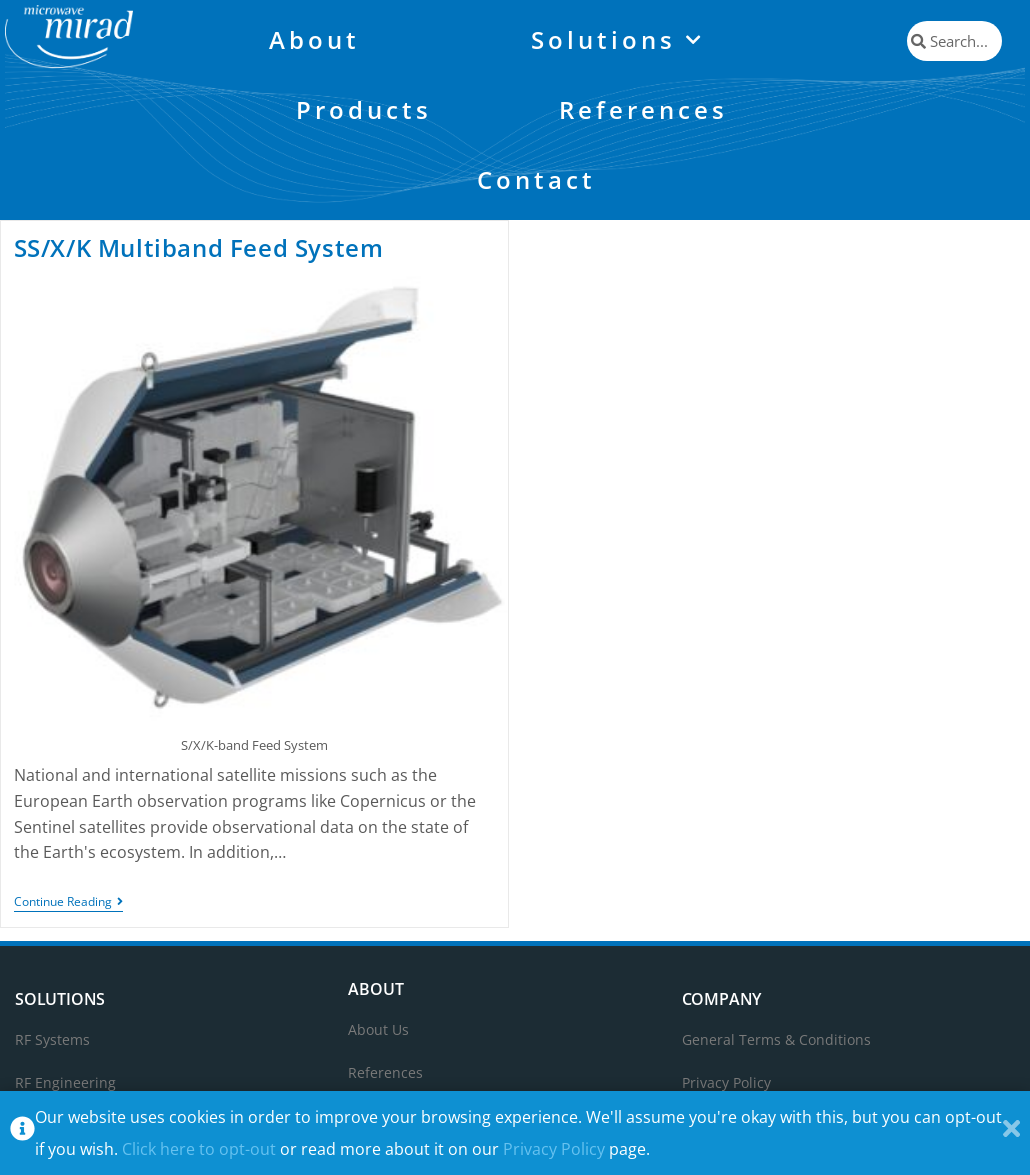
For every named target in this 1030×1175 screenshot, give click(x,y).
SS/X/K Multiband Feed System (199, 247)
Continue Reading (68, 902)
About (314, 39)
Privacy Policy (554, 1149)
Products (364, 109)
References (643, 109)
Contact (536, 179)
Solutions (618, 40)
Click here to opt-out (199, 1149)
